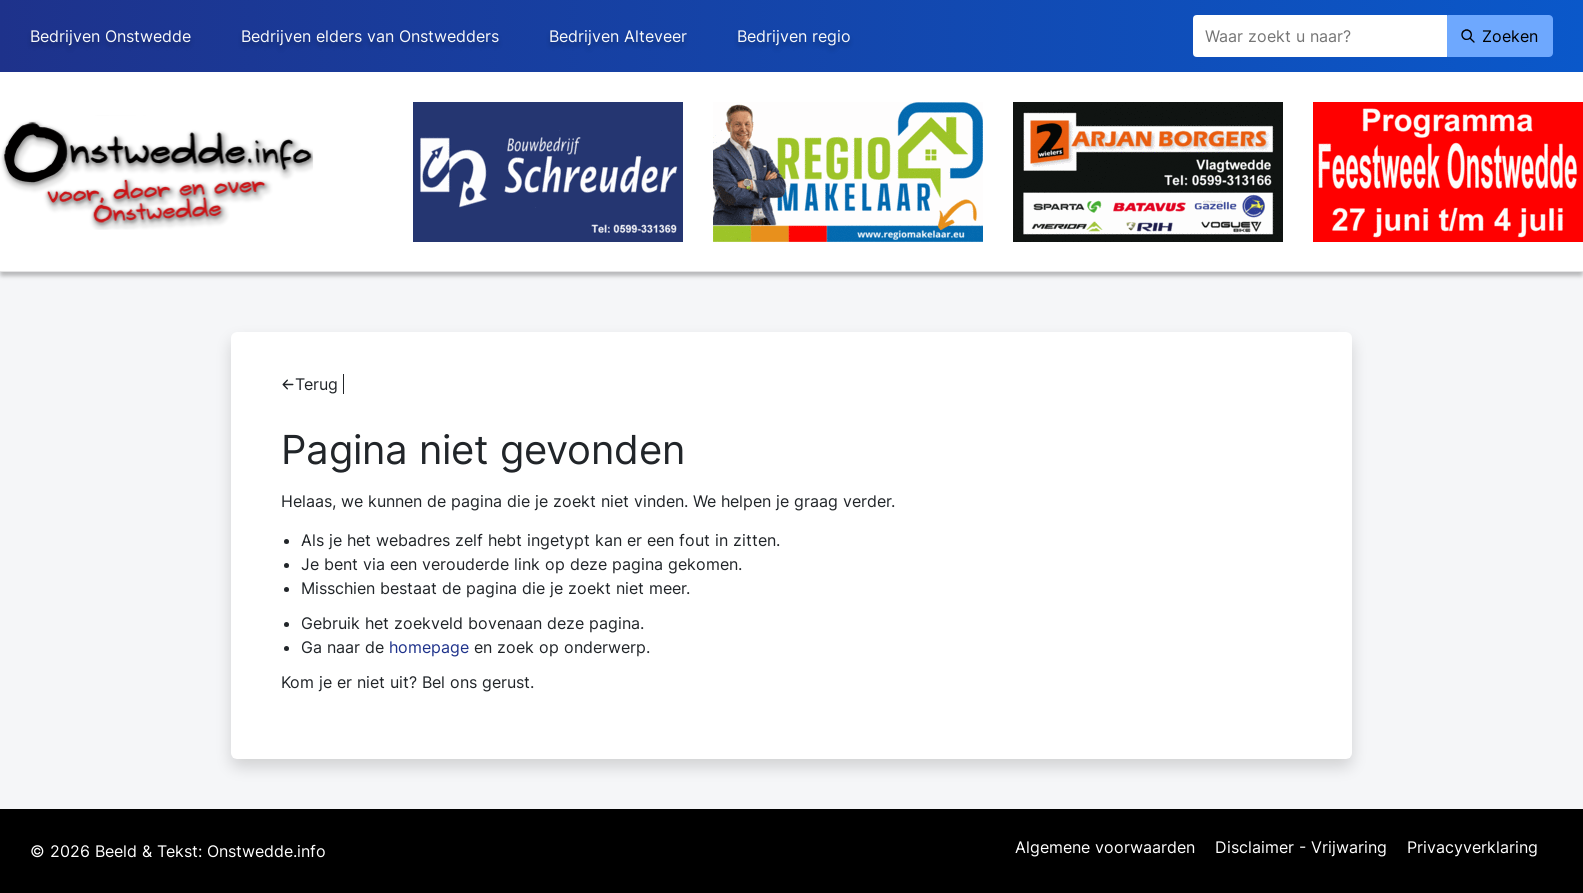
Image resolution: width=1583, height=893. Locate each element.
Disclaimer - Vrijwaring (1301, 848)
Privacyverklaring (1472, 848)
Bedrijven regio (794, 36)
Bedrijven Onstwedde (110, 36)
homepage (429, 647)
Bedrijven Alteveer (618, 36)
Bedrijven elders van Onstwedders (370, 36)
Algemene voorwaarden (1105, 848)
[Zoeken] (1320, 36)
